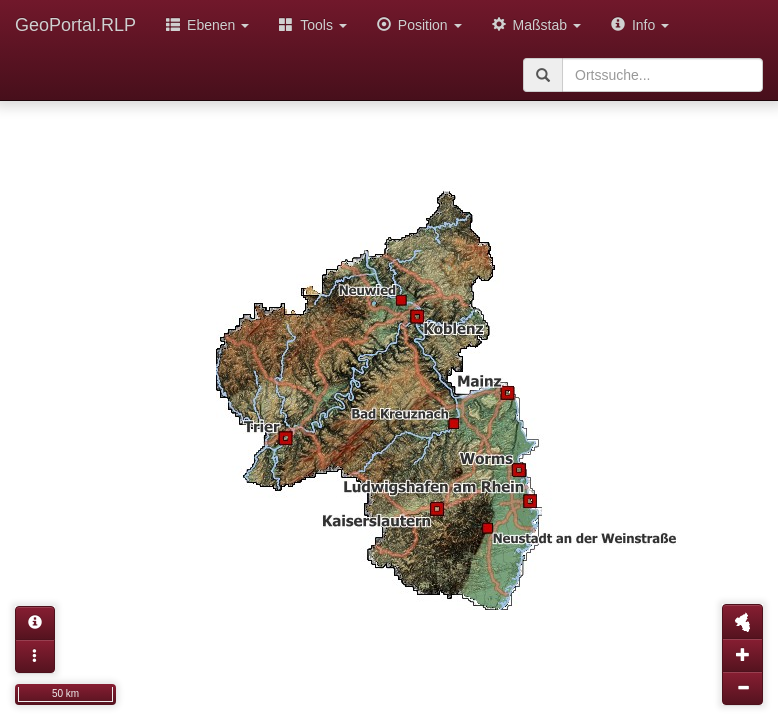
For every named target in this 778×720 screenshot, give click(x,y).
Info (640, 25)
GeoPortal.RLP (75, 25)
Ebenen (207, 25)
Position (419, 25)
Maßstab (536, 25)
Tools (313, 25)
